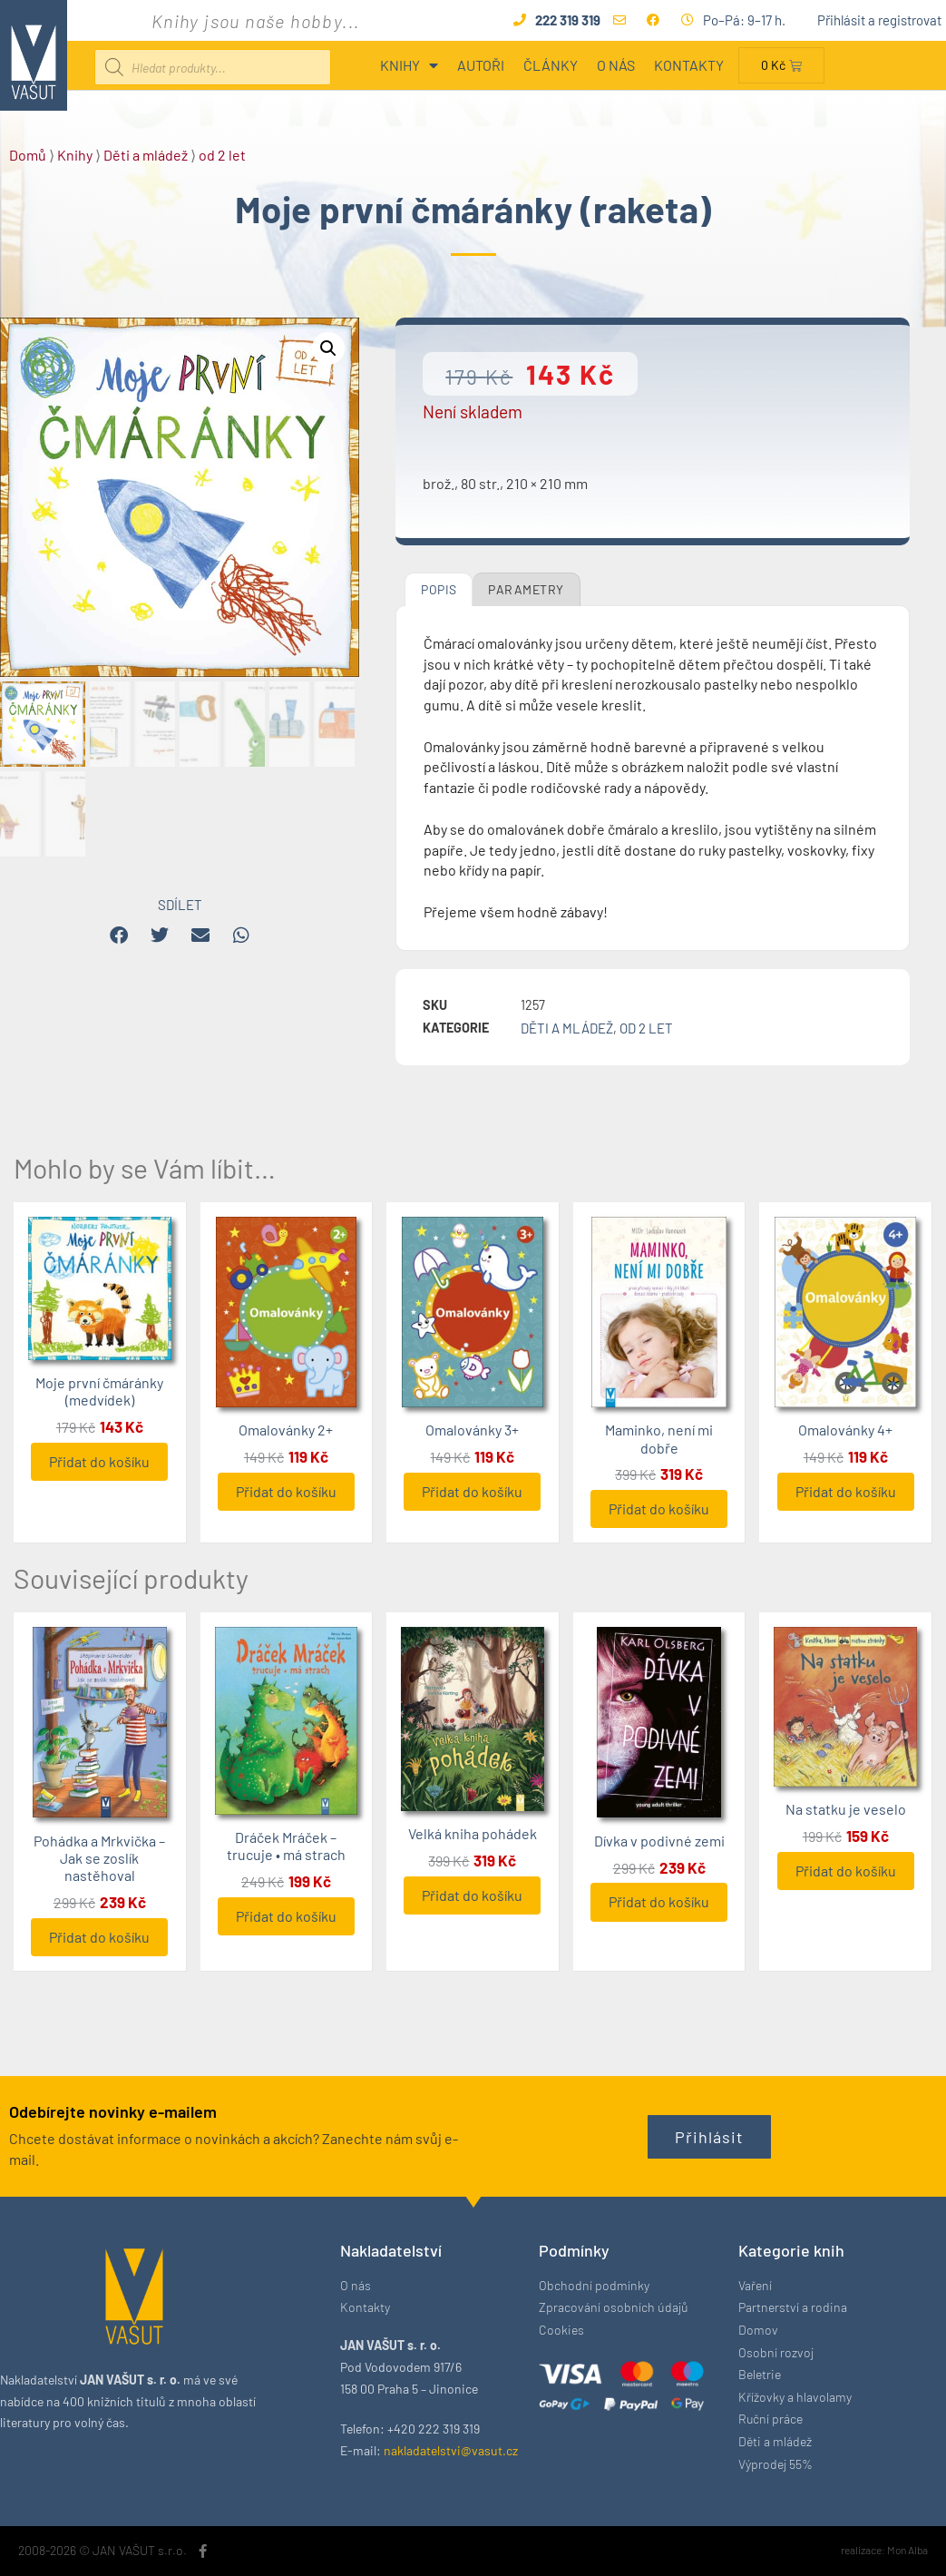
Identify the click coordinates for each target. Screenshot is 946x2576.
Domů (27, 154)
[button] (328, 348)
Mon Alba (907, 2549)
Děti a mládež (145, 154)
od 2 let (222, 154)
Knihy (409, 65)
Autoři (480, 64)
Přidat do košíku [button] (99, 1461)
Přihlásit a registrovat (879, 20)
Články (550, 64)
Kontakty (689, 64)
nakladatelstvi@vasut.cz (451, 2450)
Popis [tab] (439, 589)
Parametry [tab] (526, 589)
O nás (616, 64)
